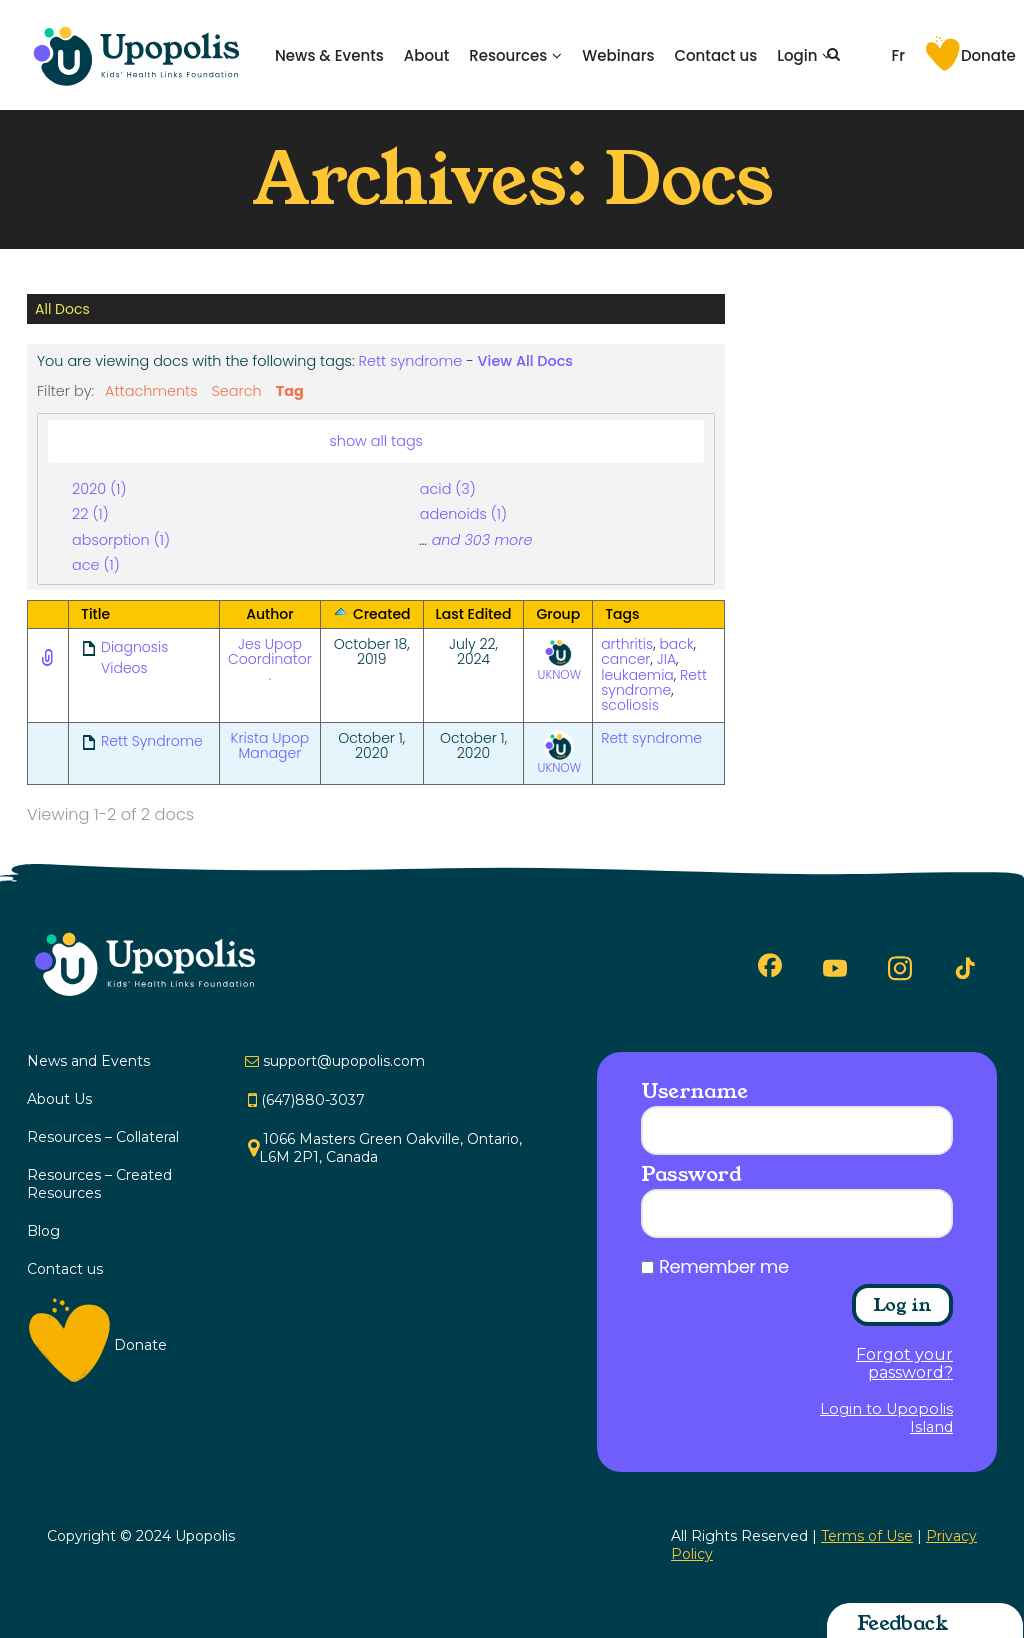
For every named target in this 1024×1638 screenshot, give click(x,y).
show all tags (376, 441)
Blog (43, 1231)
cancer (625, 659)
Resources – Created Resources (99, 1184)
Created (382, 614)
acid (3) (448, 489)
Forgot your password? (904, 1364)
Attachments (151, 391)
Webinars (618, 55)
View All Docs (525, 361)
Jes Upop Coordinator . (270, 659)
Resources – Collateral (103, 1137)
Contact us (715, 55)
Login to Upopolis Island (886, 1418)
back (676, 644)
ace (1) (96, 565)
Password (691, 1174)
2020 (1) (99, 489)
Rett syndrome (411, 361)
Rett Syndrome (152, 741)
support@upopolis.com (344, 1061)
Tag (290, 391)
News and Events (88, 1061)
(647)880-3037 (313, 1100)
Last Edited (474, 614)
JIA (666, 659)
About (427, 55)
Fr (898, 55)
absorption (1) (121, 540)
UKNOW (560, 660)
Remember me (724, 1267)
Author (269, 614)
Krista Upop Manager (270, 745)
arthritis (627, 644)
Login (797, 55)
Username (694, 1091)
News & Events (329, 55)
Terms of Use (867, 1536)
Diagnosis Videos (134, 657)
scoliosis (630, 705)
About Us (59, 1099)
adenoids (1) (463, 514)
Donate (988, 55)
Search (237, 391)
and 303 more (482, 540)
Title (95, 614)
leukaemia (637, 675)
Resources (508, 55)
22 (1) (90, 514)
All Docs (62, 309)
